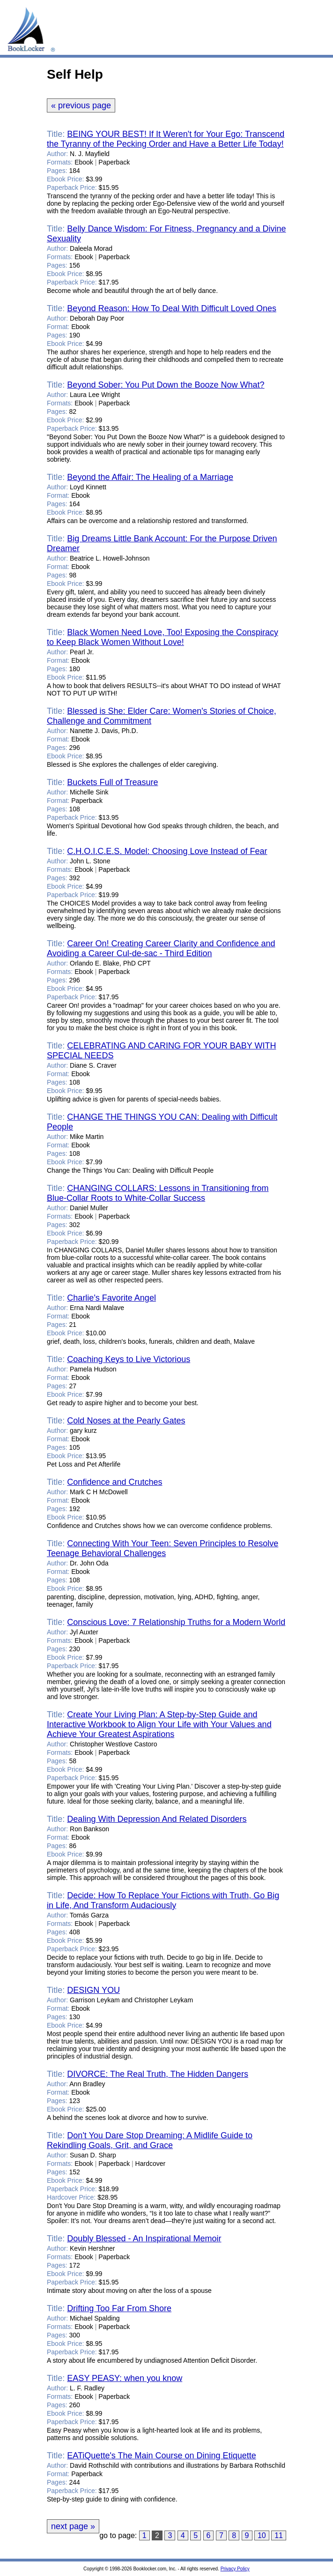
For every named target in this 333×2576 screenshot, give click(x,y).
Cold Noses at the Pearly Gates (126, 1420)
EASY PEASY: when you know (124, 2378)
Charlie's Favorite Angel (111, 1298)
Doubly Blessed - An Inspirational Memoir (144, 2238)
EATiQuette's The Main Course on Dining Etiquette (161, 2455)
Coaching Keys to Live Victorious (128, 1359)
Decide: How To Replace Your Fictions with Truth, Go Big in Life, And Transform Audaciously (163, 1900)
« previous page (81, 105)
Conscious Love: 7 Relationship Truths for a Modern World (176, 1622)
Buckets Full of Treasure (112, 782)
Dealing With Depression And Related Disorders (156, 1819)
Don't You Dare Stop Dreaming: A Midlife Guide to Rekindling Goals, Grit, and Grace (149, 2140)
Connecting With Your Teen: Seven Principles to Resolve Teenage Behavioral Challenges (162, 1548)
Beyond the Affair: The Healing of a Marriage (150, 477)
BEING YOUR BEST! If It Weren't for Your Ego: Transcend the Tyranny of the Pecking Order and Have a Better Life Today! (165, 139)
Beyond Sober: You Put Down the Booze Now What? (165, 384)
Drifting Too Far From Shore (119, 2308)
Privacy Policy (235, 2568)
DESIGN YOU (93, 1990)
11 (278, 2535)
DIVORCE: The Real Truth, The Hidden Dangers (157, 2074)
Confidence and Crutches (114, 1482)
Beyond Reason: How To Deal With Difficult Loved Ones (171, 308)
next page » (73, 2526)
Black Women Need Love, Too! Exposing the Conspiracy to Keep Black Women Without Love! (162, 637)
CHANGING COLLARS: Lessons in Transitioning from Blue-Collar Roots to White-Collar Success (158, 1193)
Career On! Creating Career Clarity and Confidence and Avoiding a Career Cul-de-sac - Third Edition (161, 948)
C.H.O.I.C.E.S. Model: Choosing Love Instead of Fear (167, 851)
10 (262, 2535)
